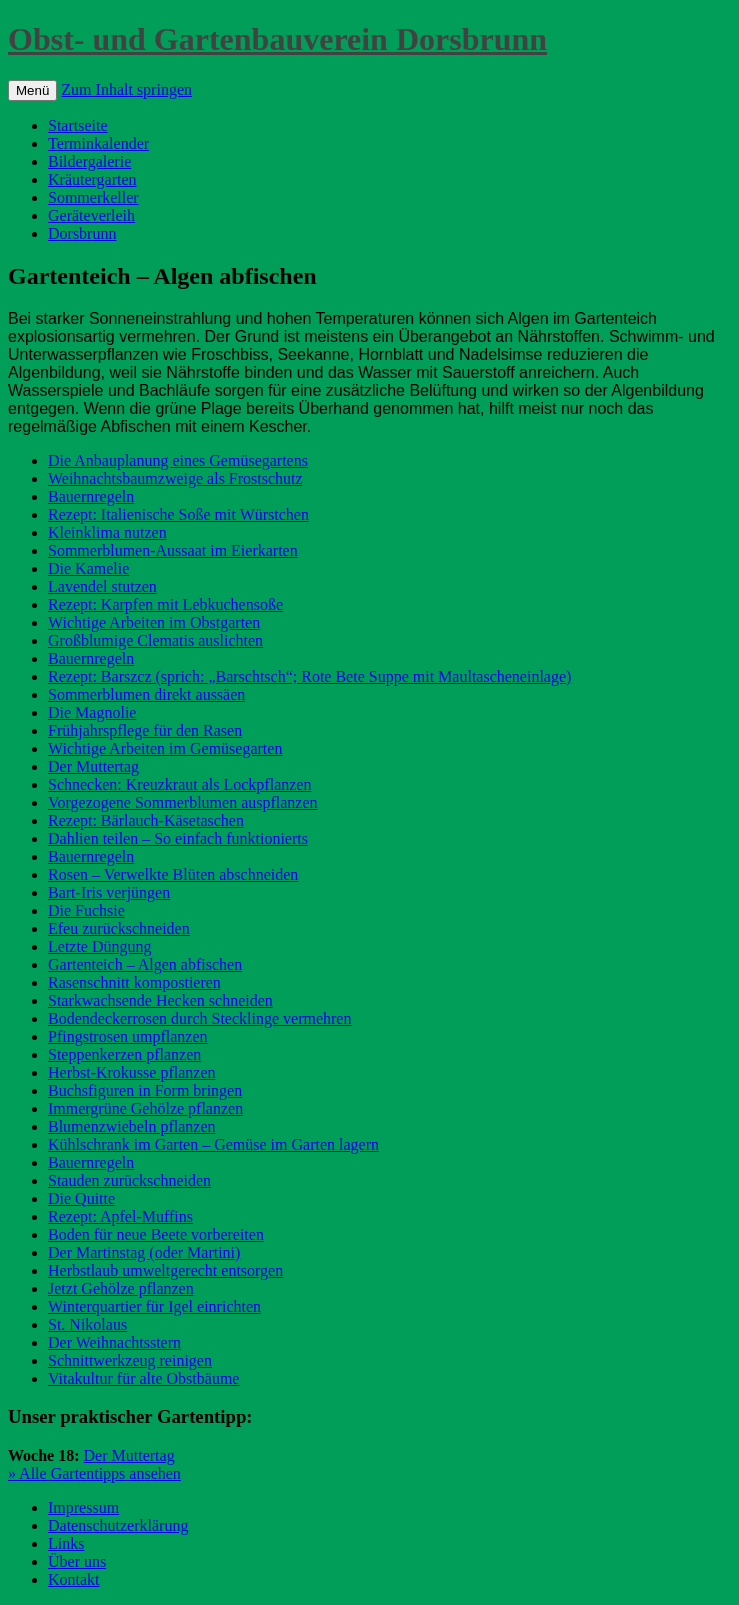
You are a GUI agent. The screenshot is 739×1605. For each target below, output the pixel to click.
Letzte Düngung (100, 946)
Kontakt (74, 1579)
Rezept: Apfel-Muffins (120, 1216)
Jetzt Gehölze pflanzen (121, 1288)
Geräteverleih (91, 215)
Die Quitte (81, 1198)
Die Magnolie (92, 712)
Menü (32, 90)
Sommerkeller (93, 197)
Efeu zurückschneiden (119, 928)
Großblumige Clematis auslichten (155, 640)
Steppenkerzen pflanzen (124, 1054)
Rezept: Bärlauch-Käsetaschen (146, 820)
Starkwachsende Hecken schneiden (160, 1000)
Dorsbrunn (82, 233)
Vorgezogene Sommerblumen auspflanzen (183, 802)
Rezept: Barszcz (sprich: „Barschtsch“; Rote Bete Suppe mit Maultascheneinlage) (309, 676)
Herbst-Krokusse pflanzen (132, 1072)
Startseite (78, 125)
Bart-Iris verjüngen (109, 892)
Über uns (77, 1561)
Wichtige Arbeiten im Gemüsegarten (165, 748)
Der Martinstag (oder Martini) (144, 1252)
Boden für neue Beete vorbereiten (156, 1234)
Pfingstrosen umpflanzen (128, 1036)
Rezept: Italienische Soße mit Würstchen (178, 514)
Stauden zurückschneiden (129, 1180)
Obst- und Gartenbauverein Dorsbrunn (277, 39)
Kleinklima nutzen (107, 532)
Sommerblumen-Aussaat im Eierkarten (173, 550)
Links (66, 1543)
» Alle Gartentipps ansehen (94, 1473)
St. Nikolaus (87, 1324)
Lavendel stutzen (102, 586)
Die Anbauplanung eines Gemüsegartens (178, 460)
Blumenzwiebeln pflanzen (132, 1126)
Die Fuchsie (86, 910)
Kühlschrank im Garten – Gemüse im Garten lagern (213, 1144)
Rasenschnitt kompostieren (134, 982)
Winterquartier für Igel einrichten (154, 1306)
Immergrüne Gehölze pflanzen (145, 1108)
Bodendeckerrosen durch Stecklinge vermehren (199, 1018)
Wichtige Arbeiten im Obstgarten (154, 622)
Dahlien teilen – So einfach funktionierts (178, 838)
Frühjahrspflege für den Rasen (145, 730)
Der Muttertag (93, 766)
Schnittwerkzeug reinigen (130, 1360)
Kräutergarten (92, 179)
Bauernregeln (91, 496)
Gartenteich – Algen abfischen (145, 964)
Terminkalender (98, 143)
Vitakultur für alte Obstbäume (143, 1378)
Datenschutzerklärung (118, 1525)
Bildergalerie (89, 161)
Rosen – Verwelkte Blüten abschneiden (173, 874)
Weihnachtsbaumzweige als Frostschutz (175, 478)
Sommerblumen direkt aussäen (146, 694)
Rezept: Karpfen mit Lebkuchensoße (165, 604)
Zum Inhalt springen (126, 89)
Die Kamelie (88, 568)
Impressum (83, 1507)
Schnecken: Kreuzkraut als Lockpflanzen (179, 784)
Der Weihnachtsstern (114, 1342)
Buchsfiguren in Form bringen (145, 1090)
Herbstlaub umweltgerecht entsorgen (165, 1270)
